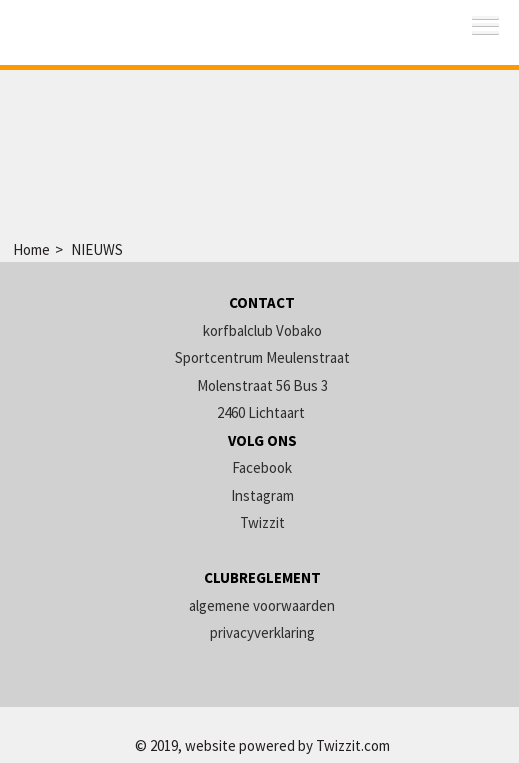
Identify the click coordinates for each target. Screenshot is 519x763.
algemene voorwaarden (262, 605)
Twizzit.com (353, 745)
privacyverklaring (262, 632)
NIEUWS (97, 249)
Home (31, 249)
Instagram (262, 495)
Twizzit (262, 522)
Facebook (262, 467)
